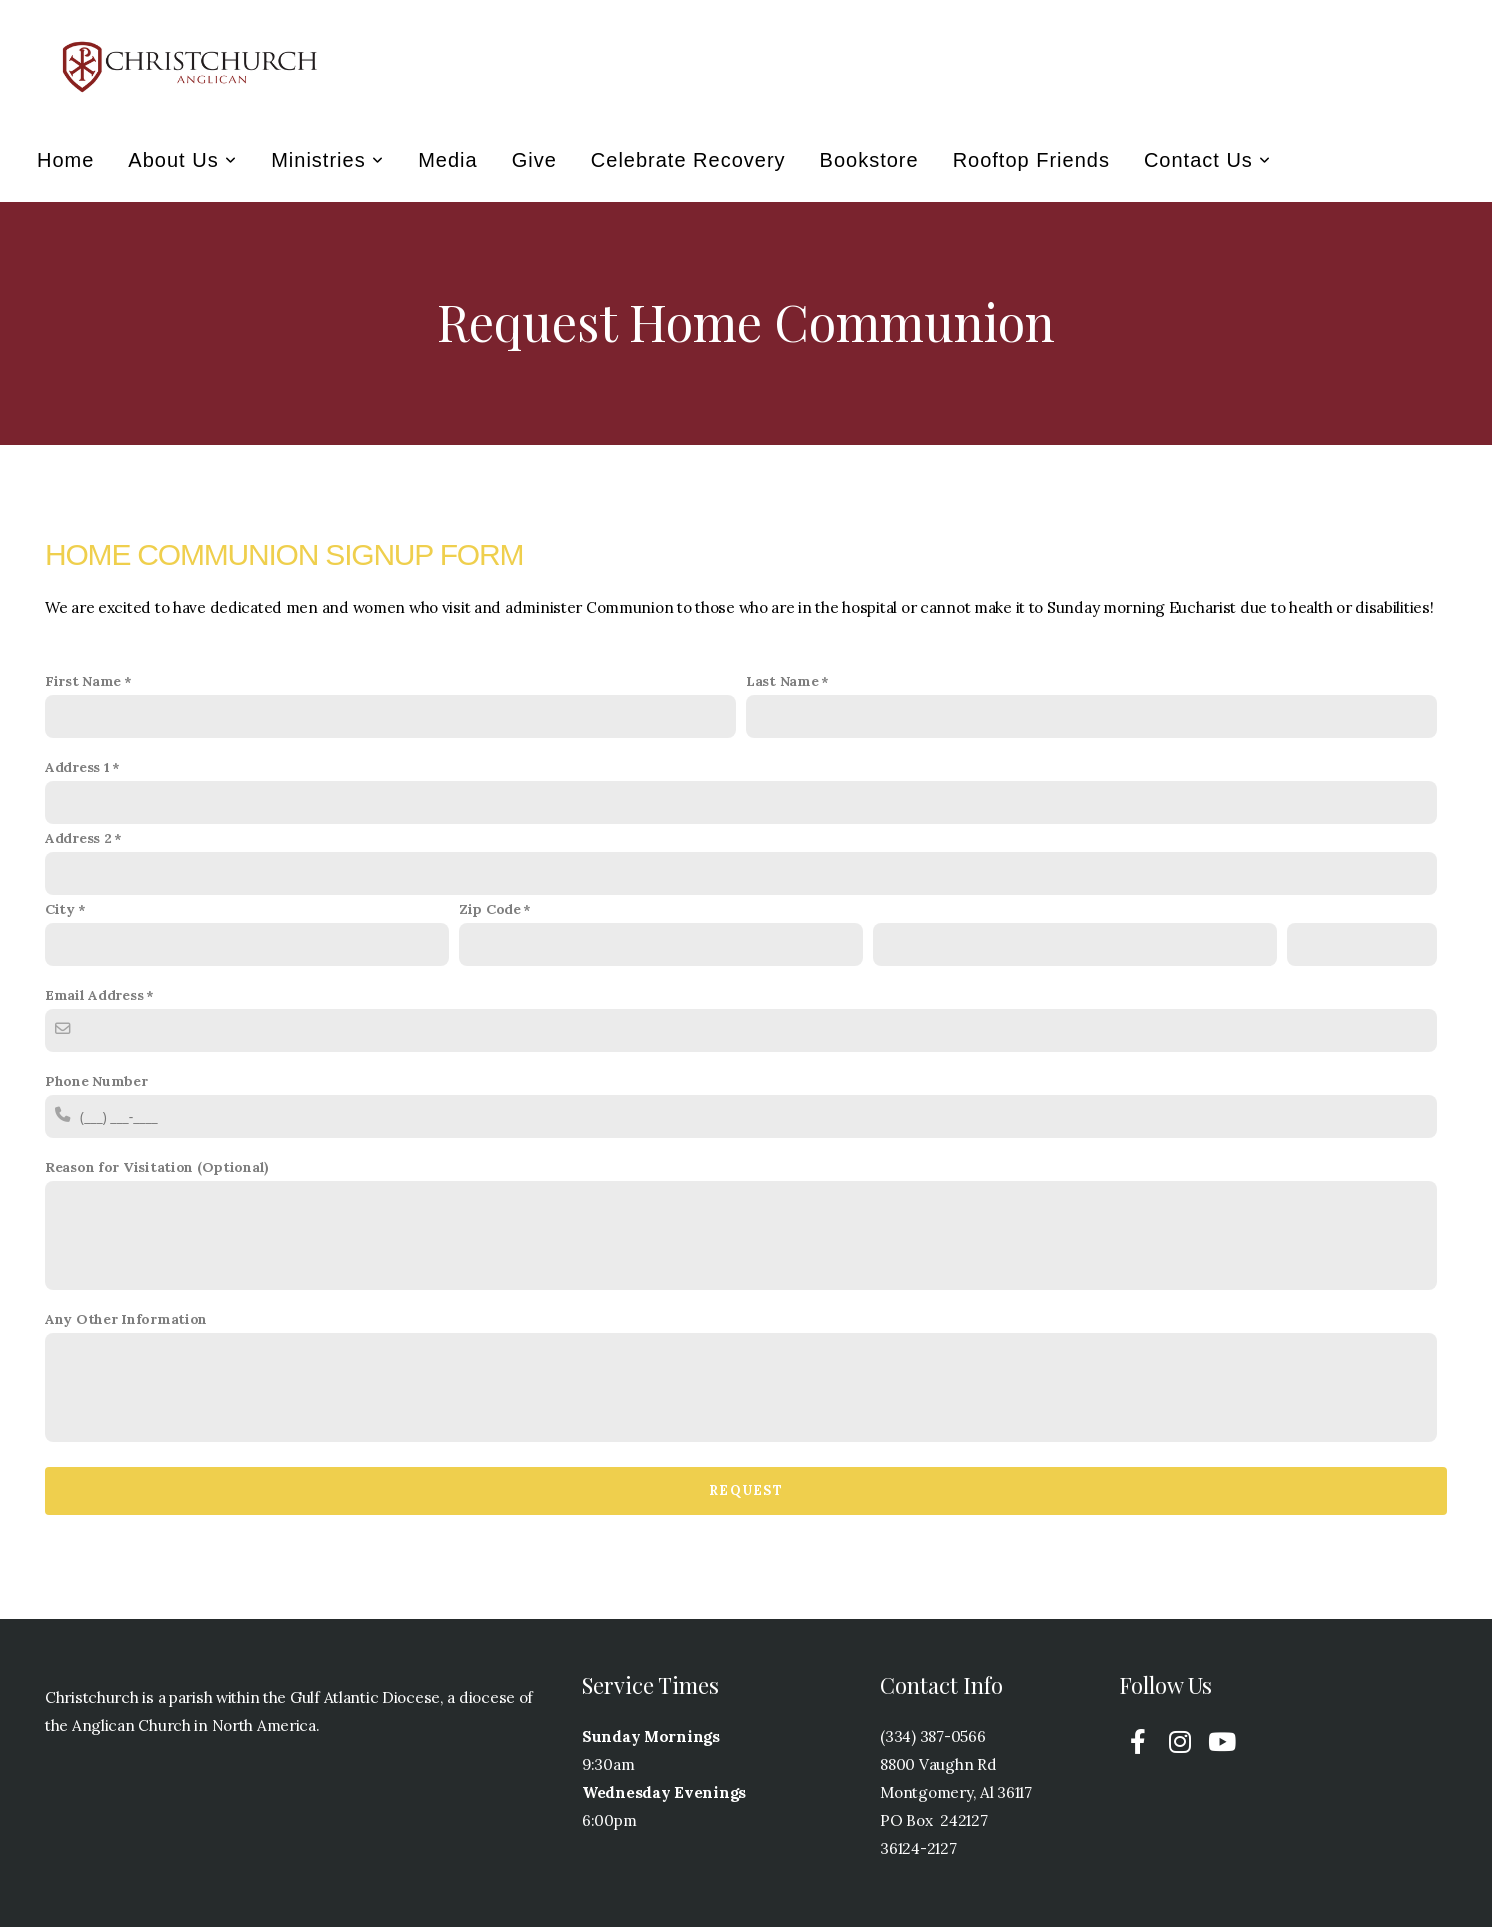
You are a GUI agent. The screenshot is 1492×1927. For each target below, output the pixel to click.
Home (65, 160)
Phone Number (96, 1081)
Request (746, 1490)
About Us (182, 160)
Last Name (782, 681)
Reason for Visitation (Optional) (157, 1167)
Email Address (94, 995)
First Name (83, 681)
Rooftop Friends (1031, 160)
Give (534, 160)
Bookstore (869, 160)
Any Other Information (126, 1319)
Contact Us (1207, 160)
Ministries (327, 160)
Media (447, 160)
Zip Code (490, 909)
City (60, 909)
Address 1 (77, 767)
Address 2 (78, 838)
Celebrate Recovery (688, 160)
